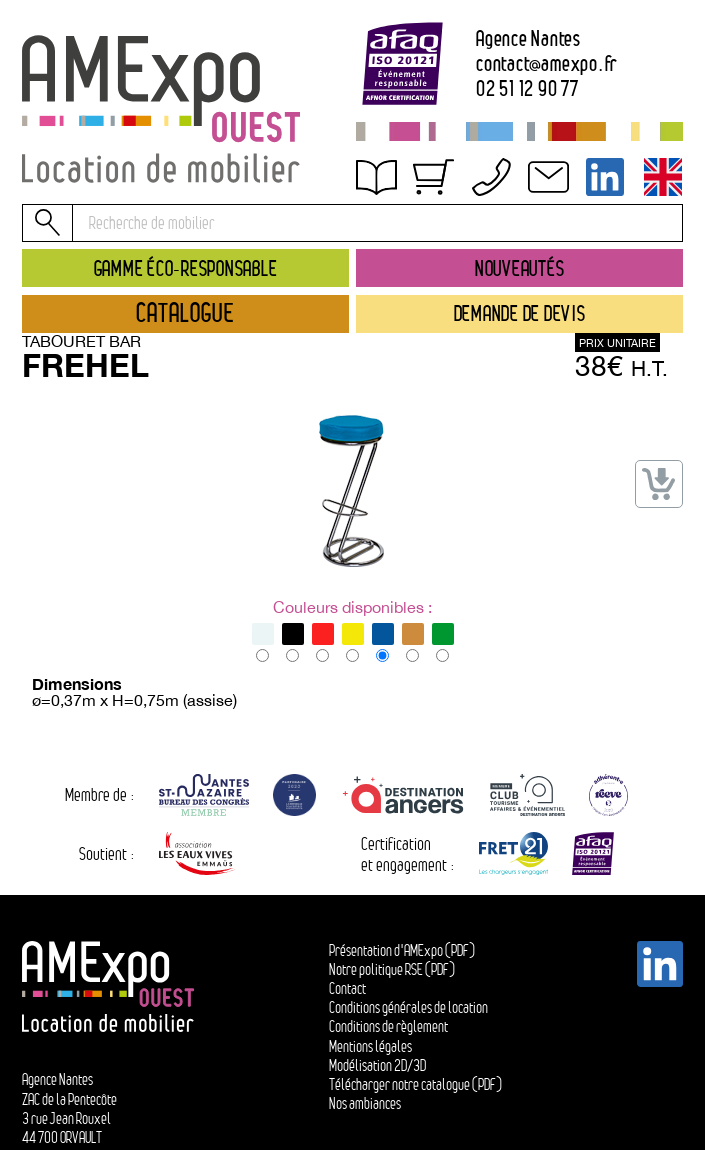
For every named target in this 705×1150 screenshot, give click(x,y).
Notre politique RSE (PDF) (392, 969)
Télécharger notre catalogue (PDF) (415, 1084)
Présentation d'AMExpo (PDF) (402, 950)
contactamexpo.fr (546, 63)
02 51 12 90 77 (527, 88)
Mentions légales (370, 1046)
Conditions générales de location (408, 1007)
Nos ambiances (365, 1103)
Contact (347, 988)
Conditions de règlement (388, 1026)
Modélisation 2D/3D (377, 1065)
